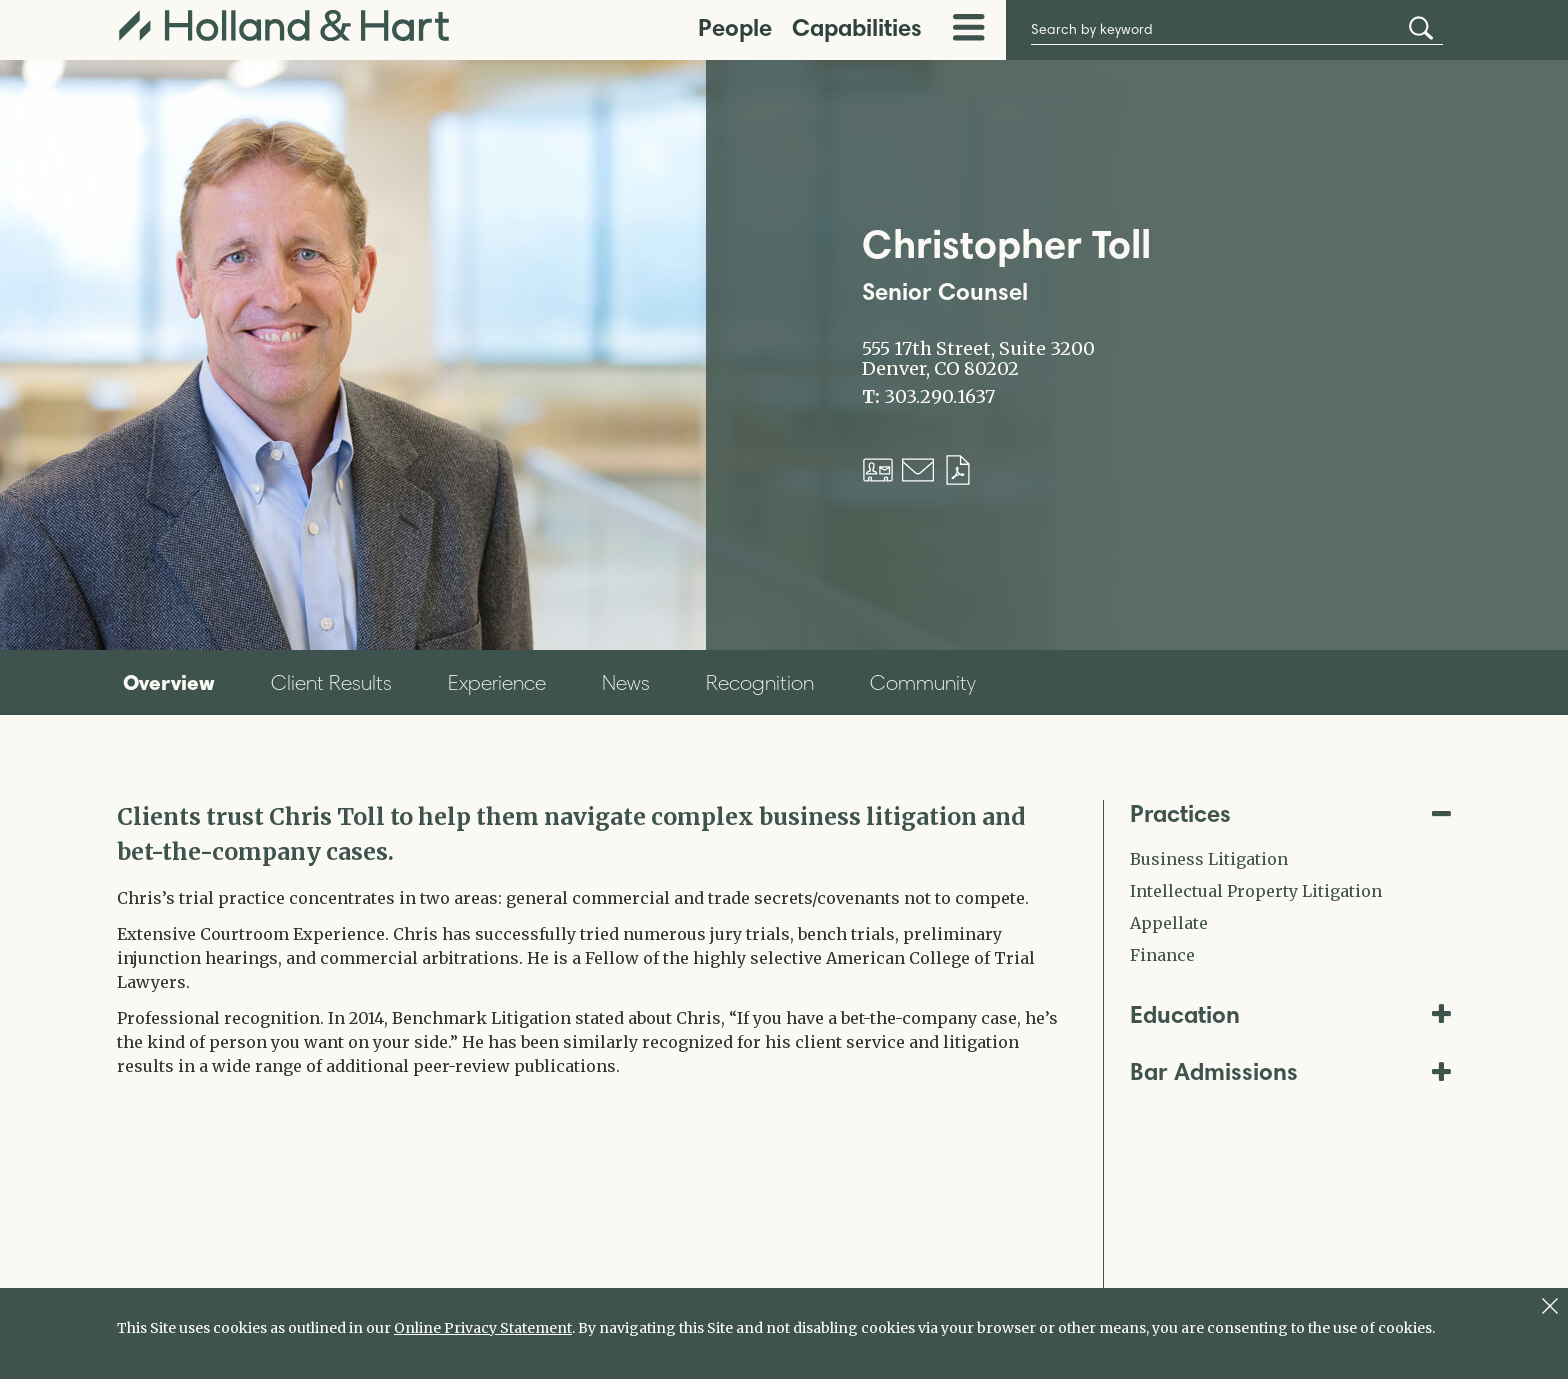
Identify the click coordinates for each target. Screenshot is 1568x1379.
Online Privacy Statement (483, 1328)
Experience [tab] (497, 682)
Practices (1291, 813)
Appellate (1169, 923)
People (735, 27)
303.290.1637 (939, 397)
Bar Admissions (1291, 1071)
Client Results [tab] (331, 682)
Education (1291, 1014)
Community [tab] (923, 682)
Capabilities (857, 27)
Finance (1162, 955)
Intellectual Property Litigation (1256, 891)
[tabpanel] (595, 939)
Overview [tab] (169, 682)
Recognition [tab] (760, 682)
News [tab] (626, 682)
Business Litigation (1209, 859)
